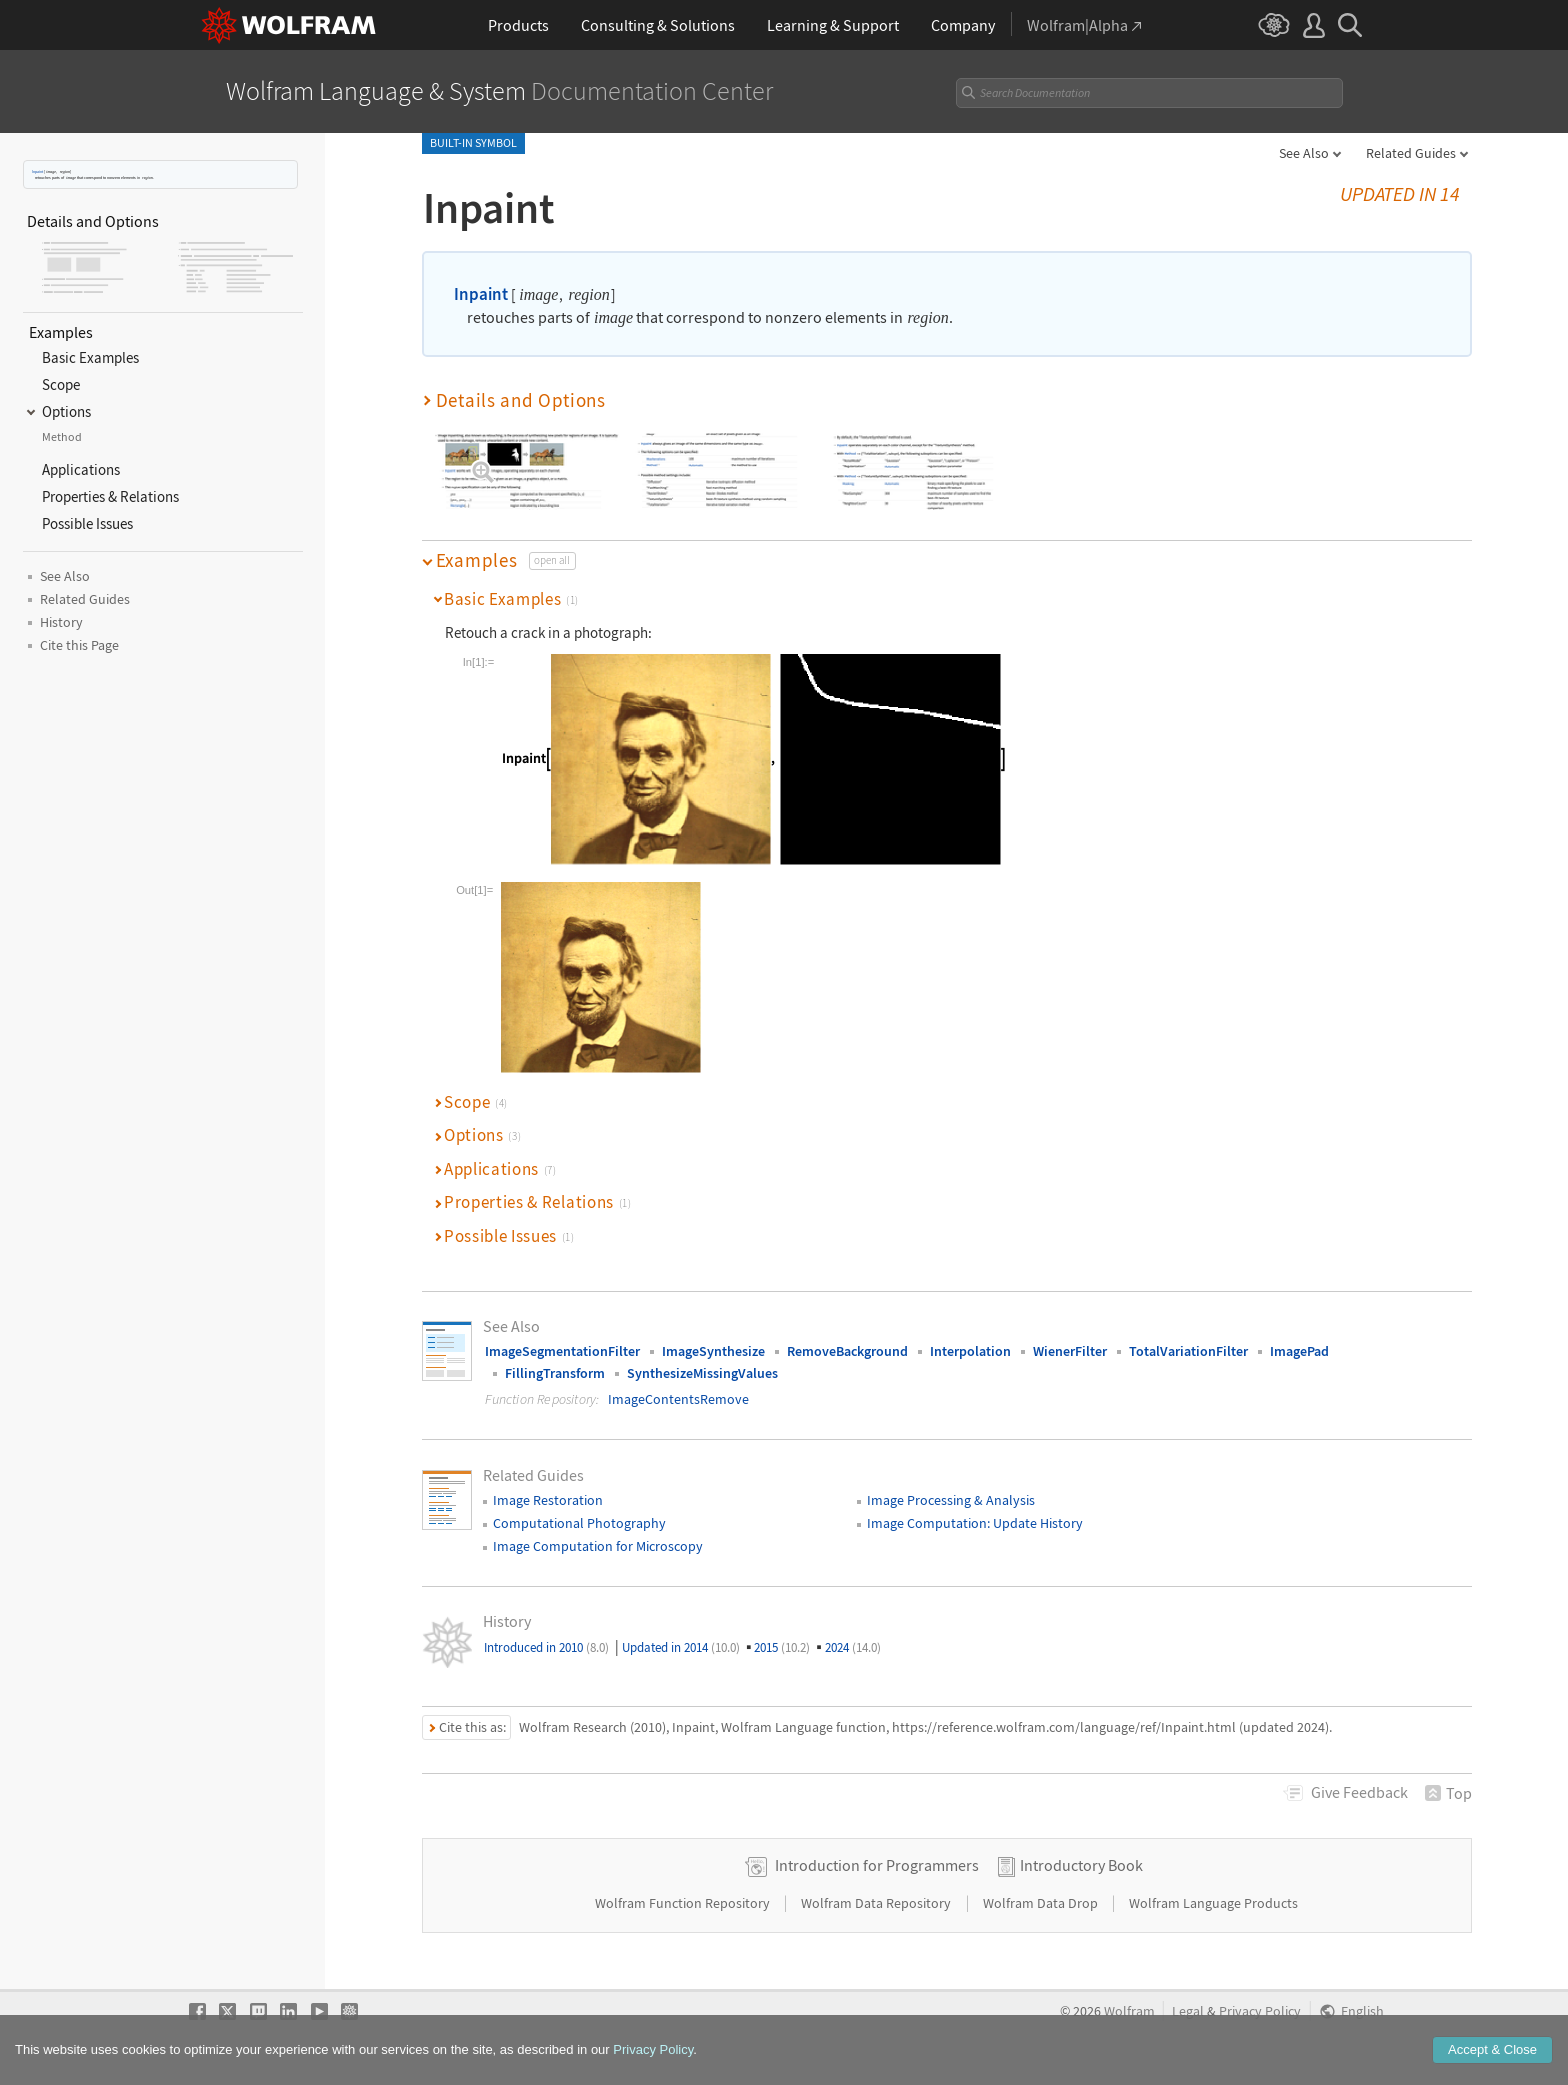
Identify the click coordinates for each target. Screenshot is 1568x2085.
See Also (1304, 153)
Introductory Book (1081, 1865)
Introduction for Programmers (877, 1865)
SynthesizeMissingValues (702, 1373)
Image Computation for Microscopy (598, 1546)
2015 (782, 1647)
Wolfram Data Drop (1042, 1903)
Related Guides (1411, 153)
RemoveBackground (847, 1351)
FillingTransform (555, 1373)
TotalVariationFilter (1188, 1351)
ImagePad (1299, 1351)
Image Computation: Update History (975, 1523)
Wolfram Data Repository (877, 1903)
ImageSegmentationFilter (562, 1351)
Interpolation (970, 1351)
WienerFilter (1070, 1351)
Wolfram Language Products (1213, 1903)
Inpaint (37, 171)
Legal (1188, 2011)
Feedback (1359, 1792)
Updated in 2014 (681, 1647)
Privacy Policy (1260, 2011)
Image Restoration (548, 1500)
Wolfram (1129, 2011)
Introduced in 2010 (546, 1647)
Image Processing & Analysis (951, 1500)
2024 (853, 1647)
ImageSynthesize (713, 1351)
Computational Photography (579, 1523)
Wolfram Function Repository (684, 1903)
